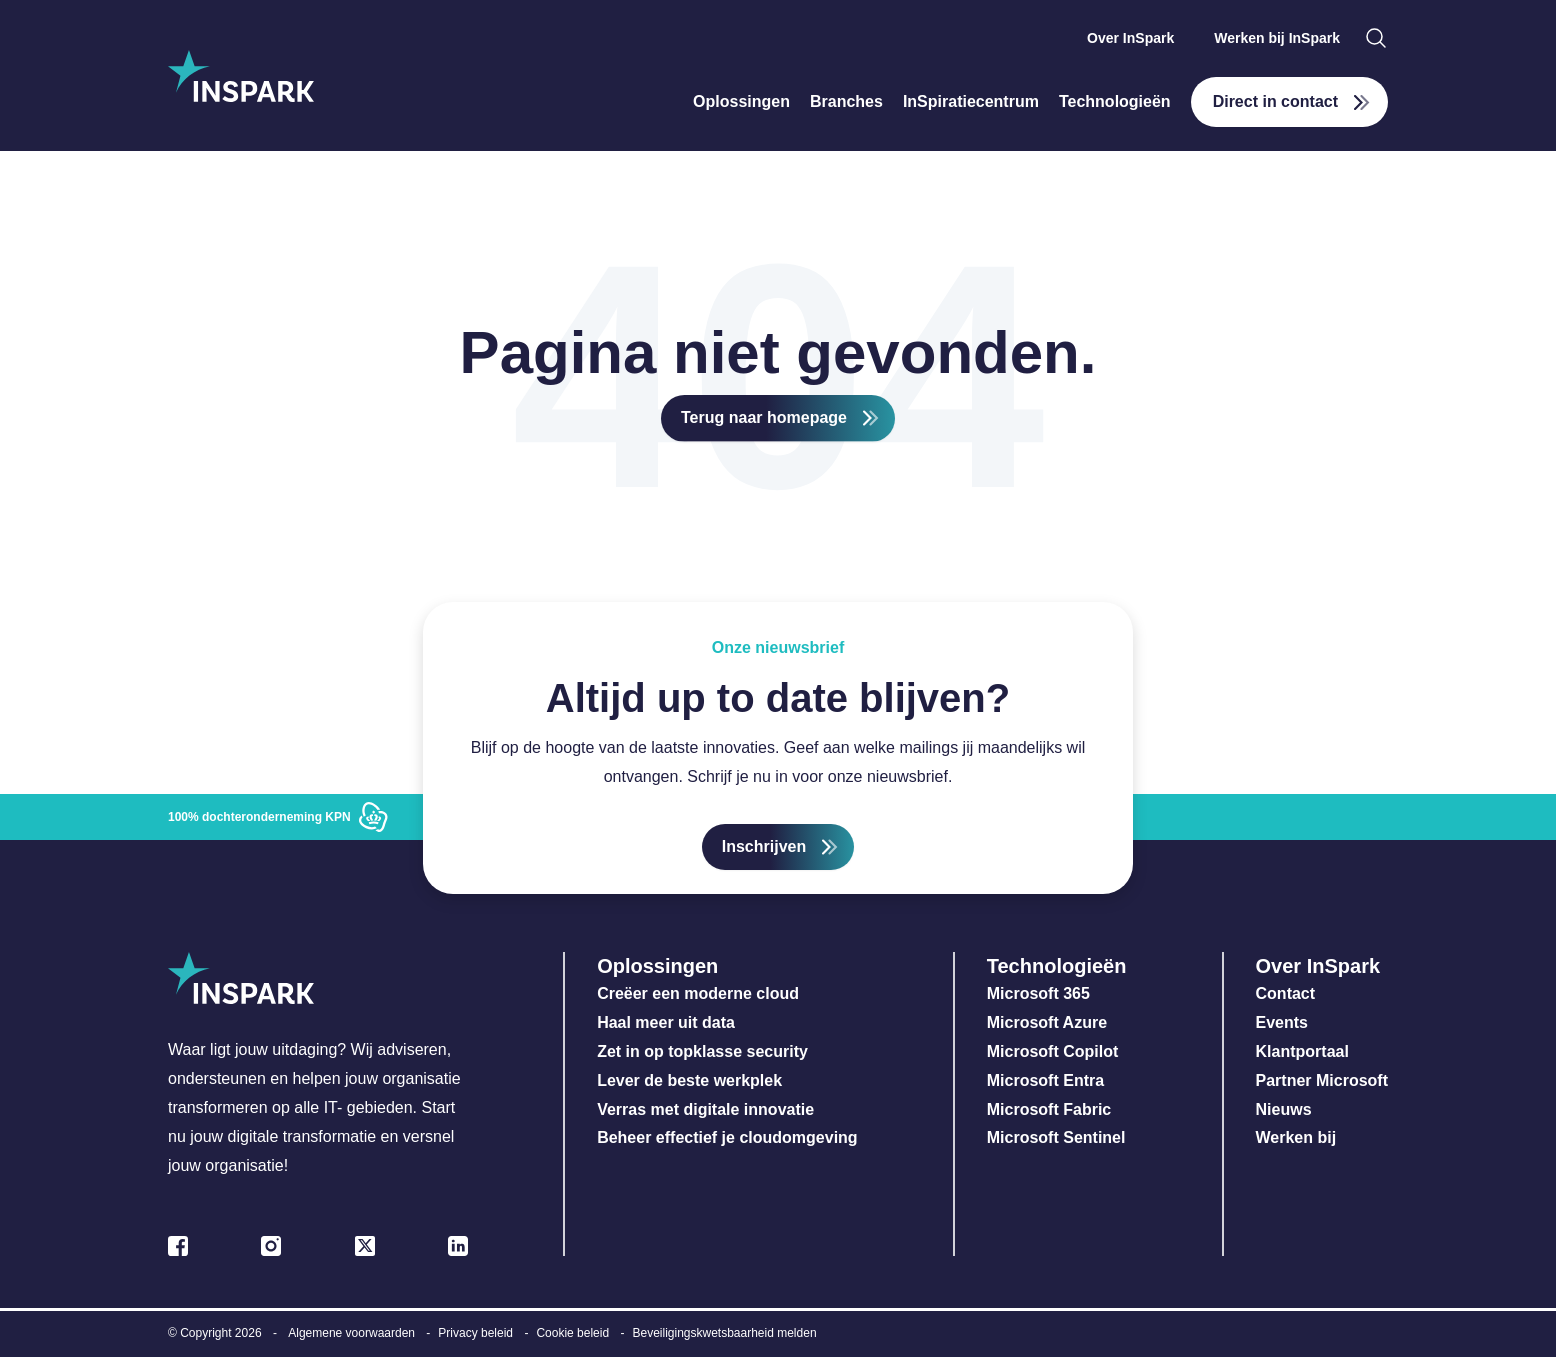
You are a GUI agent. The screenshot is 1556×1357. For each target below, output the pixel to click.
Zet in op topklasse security (702, 1051)
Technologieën (1115, 101)
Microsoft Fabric (1049, 1109)
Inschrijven (764, 846)
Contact (1286, 993)
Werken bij (1296, 1137)
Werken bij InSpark (1277, 38)
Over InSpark (1130, 38)
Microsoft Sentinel (1056, 1137)
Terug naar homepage (764, 417)
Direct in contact (1275, 101)
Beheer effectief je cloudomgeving (727, 1137)
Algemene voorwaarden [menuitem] (351, 1333)
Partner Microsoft (1322, 1080)
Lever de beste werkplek (689, 1080)
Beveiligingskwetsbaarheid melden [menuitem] (724, 1333)
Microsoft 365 (1038, 993)
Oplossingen (741, 101)
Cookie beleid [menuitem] (572, 1333)
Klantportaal (1302, 1051)
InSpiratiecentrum (971, 101)
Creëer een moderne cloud (698, 993)
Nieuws (1284, 1109)
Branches (846, 101)
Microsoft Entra (1048, 1080)
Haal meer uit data (666, 1022)
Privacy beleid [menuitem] (475, 1333)
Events (1282, 1022)
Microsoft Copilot (1053, 1051)
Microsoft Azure (1047, 1022)
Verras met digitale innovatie (705, 1109)
